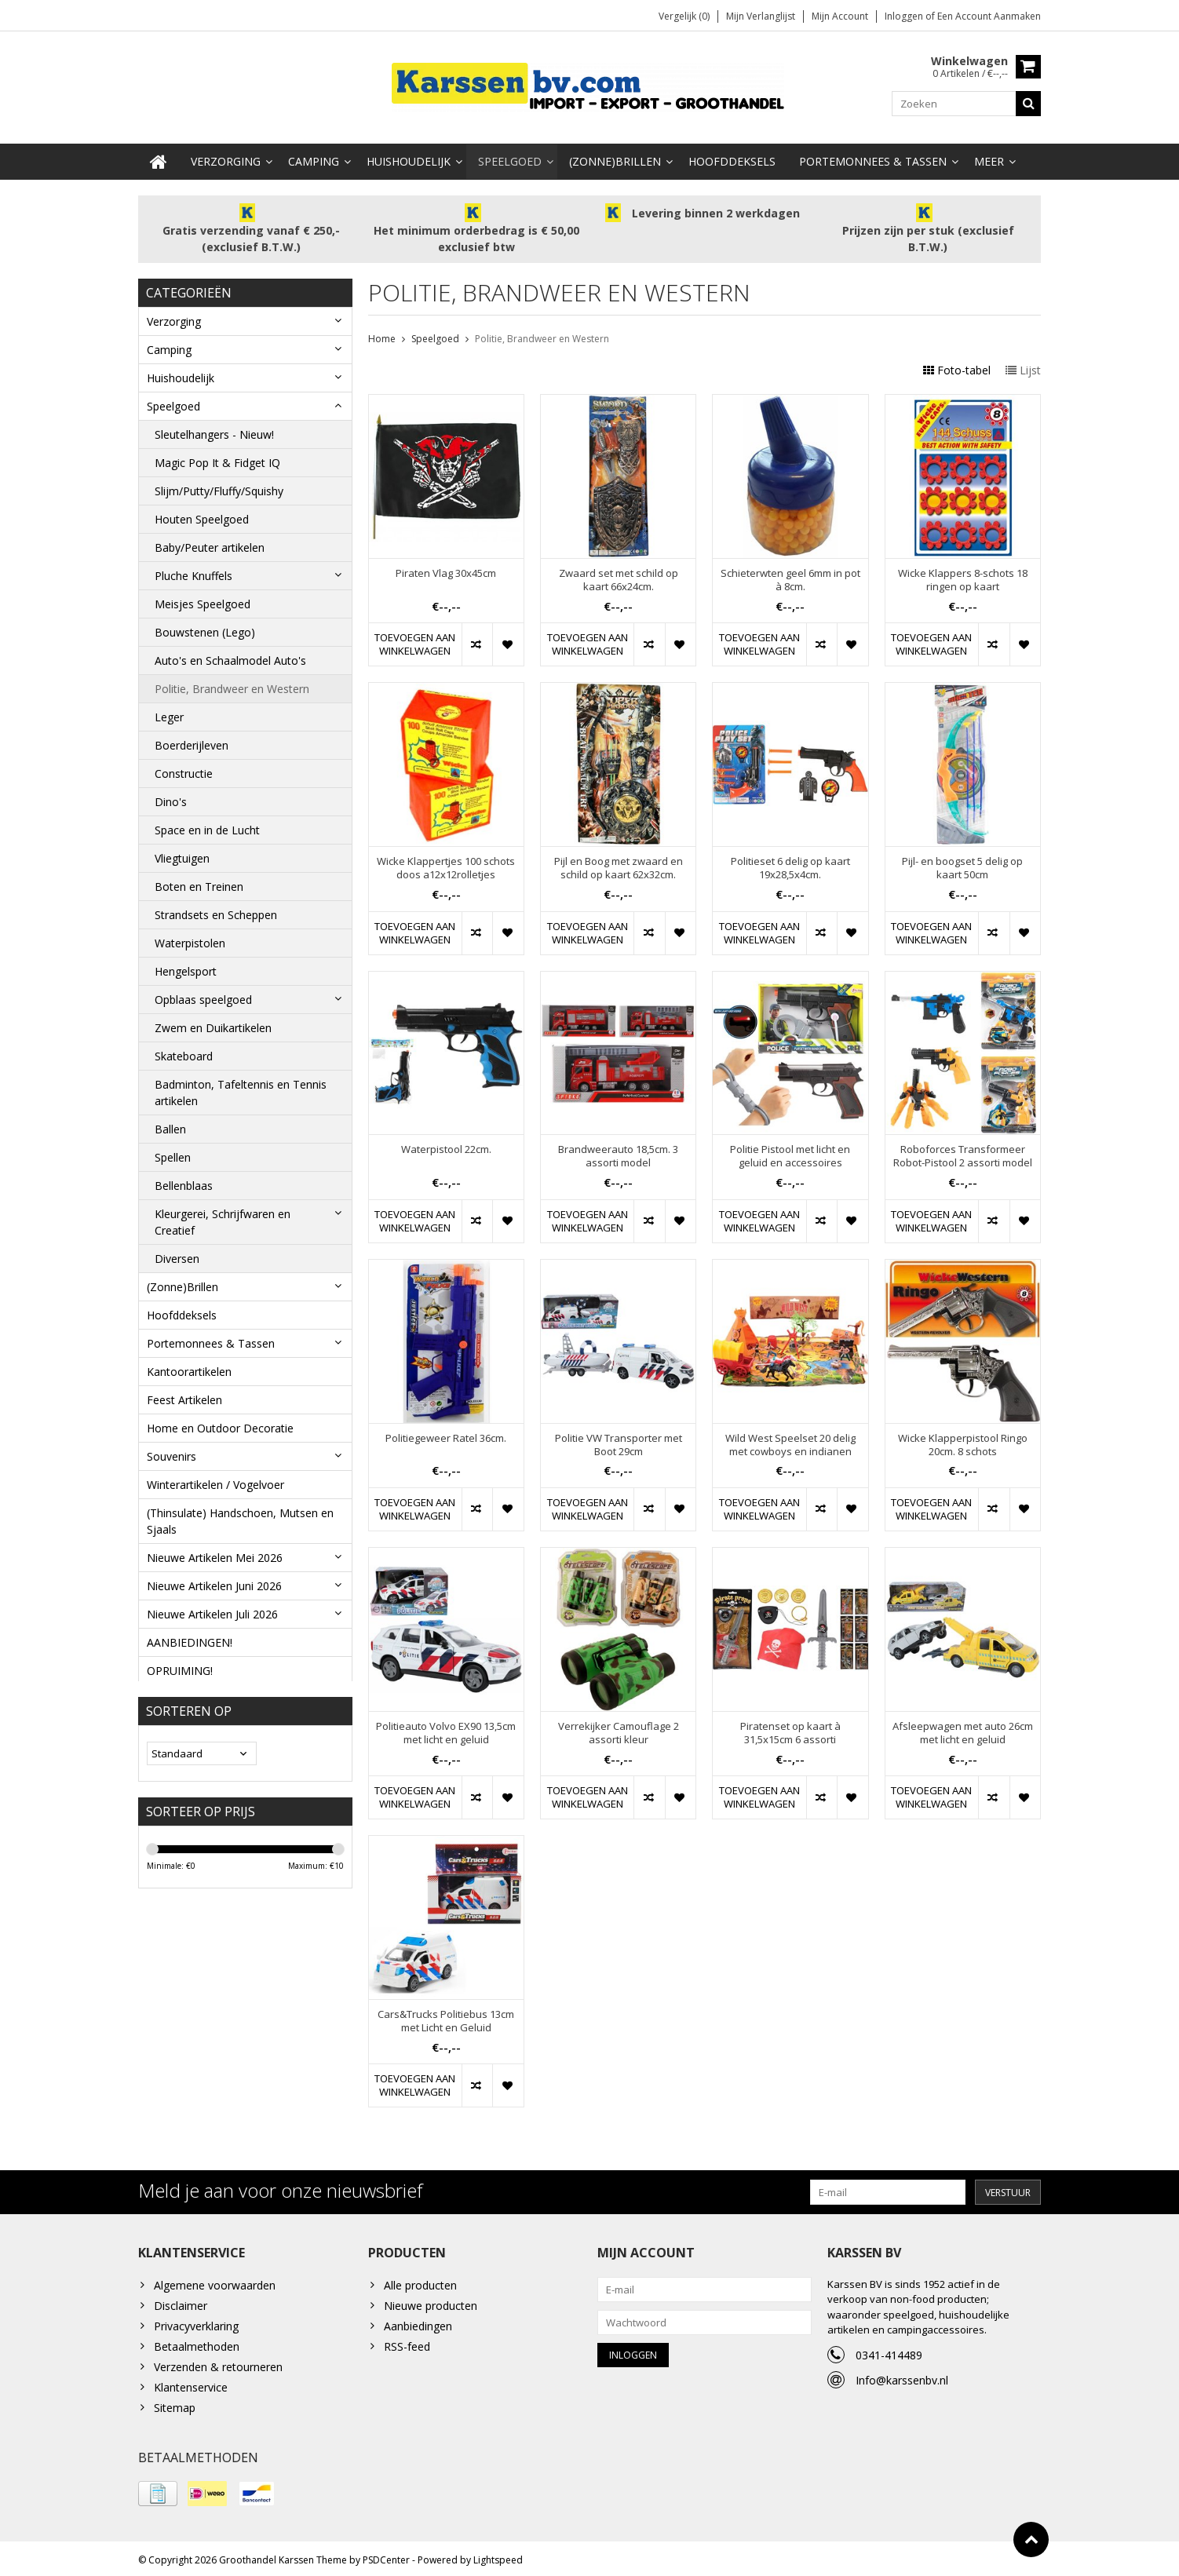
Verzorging (226, 157)
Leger (169, 713)
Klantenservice (191, 2383)
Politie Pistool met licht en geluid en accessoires (790, 1153)
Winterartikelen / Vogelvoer (215, 1480)
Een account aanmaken (989, 16)
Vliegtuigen (182, 854)
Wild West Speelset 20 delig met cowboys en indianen (790, 1441)
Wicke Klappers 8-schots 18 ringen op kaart (963, 577)
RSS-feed (407, 2342)
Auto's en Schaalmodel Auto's (230, 656)
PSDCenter (386, 2556)
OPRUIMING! (180, 1666)
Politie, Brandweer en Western (232, 684)
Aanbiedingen (418, 2322)
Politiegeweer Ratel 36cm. (445, 1434)
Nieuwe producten (430, 2301)
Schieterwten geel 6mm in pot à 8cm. (790, 577)
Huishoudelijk (409, 157)
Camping (313, 157)
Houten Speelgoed (202, 515)
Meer (989, 157)
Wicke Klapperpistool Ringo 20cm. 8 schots (963, 1441)
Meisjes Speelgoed (202, 600)
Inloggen (905, 16)
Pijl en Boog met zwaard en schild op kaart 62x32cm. (618, 865)
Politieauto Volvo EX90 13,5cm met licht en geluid (446, 1729)
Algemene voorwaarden (215, 2281)
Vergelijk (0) (684, 16)
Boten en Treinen (199, 882)
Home (382, 335)
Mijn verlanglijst (760, 16)
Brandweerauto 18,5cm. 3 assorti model (618, 1153)
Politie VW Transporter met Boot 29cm (618, 1441)
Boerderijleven (191, 741)
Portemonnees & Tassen (873, 157)
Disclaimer (180, 2301)
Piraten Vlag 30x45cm (446, 570)
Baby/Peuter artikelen (210, 543)
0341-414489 (889, 2351)
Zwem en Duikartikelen (213, 1023)
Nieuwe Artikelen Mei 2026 (215, 1553)
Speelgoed (510, 157)
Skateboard (184, 1052)
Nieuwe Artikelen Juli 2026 (212, 1610)
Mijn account (840, 16)
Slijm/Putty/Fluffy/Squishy (219, 487)
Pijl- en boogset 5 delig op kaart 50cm (962, 865)
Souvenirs (171, 1452)
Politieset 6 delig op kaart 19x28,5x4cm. (790, 865)
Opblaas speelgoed (203, 995)
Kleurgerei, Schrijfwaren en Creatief (222, 1218)
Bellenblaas (184, 1181)
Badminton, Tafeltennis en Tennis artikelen (241, 1088)
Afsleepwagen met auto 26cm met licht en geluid (962, 1729)
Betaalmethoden (196, 2342)
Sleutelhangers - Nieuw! (214, 430)
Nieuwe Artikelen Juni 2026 (214, 1581)
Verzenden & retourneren (218, 2362)
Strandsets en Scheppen (216, 910)
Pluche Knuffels (193, 571)
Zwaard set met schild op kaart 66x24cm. (618, 577)
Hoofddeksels (732, 157)
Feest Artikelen (184, 1395)
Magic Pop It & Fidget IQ (217, 458)
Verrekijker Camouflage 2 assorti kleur (618, 1729)
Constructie (184, 769)
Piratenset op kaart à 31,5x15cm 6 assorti (790, 1729)
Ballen (170, 1125)
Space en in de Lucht (207, 826)
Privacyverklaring (196, 2322)
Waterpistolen (190, 939)
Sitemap (174, 2403)
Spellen (173, 1153)
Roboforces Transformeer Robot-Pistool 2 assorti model (962, 1153)
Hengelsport (186, 967)
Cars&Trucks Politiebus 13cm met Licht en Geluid (446, 2017)
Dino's (171, 797)
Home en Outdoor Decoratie (220, 1424)
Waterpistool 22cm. (446, 1146)
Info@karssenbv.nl (902, 2376)
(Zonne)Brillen (615, 157)
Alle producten (420, 2281)
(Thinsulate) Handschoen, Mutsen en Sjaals (240, 1517)
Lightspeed (498, 2556)
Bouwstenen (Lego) (205, 628)
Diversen (177, 1254)
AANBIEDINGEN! (189, 1638)
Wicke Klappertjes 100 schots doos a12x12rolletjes (446, 865)
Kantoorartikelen (189, 1367)
